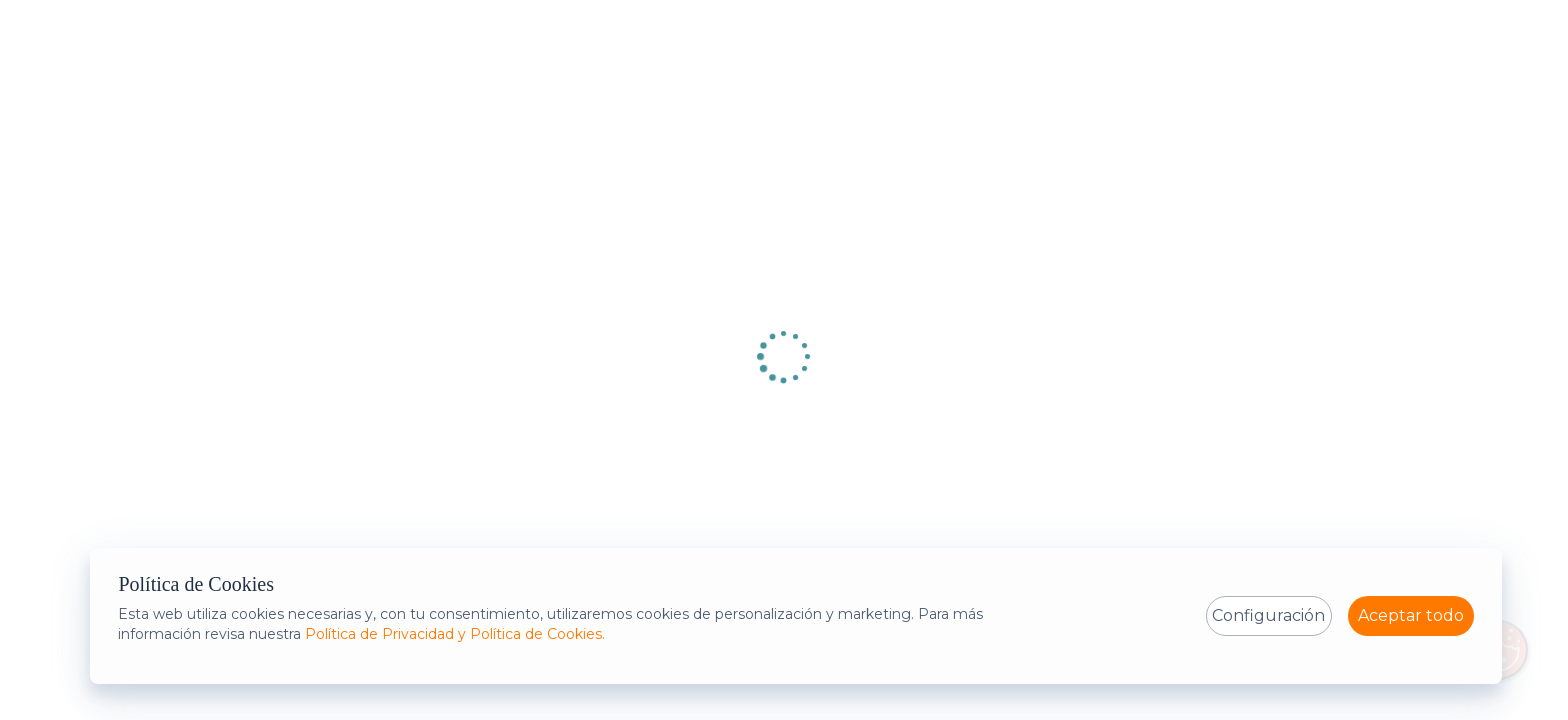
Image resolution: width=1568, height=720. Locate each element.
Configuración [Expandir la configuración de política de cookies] (1268, 615)
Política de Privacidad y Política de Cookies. (455, 634)
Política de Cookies (196, 584)
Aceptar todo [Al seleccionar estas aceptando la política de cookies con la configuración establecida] (1411, 615)
